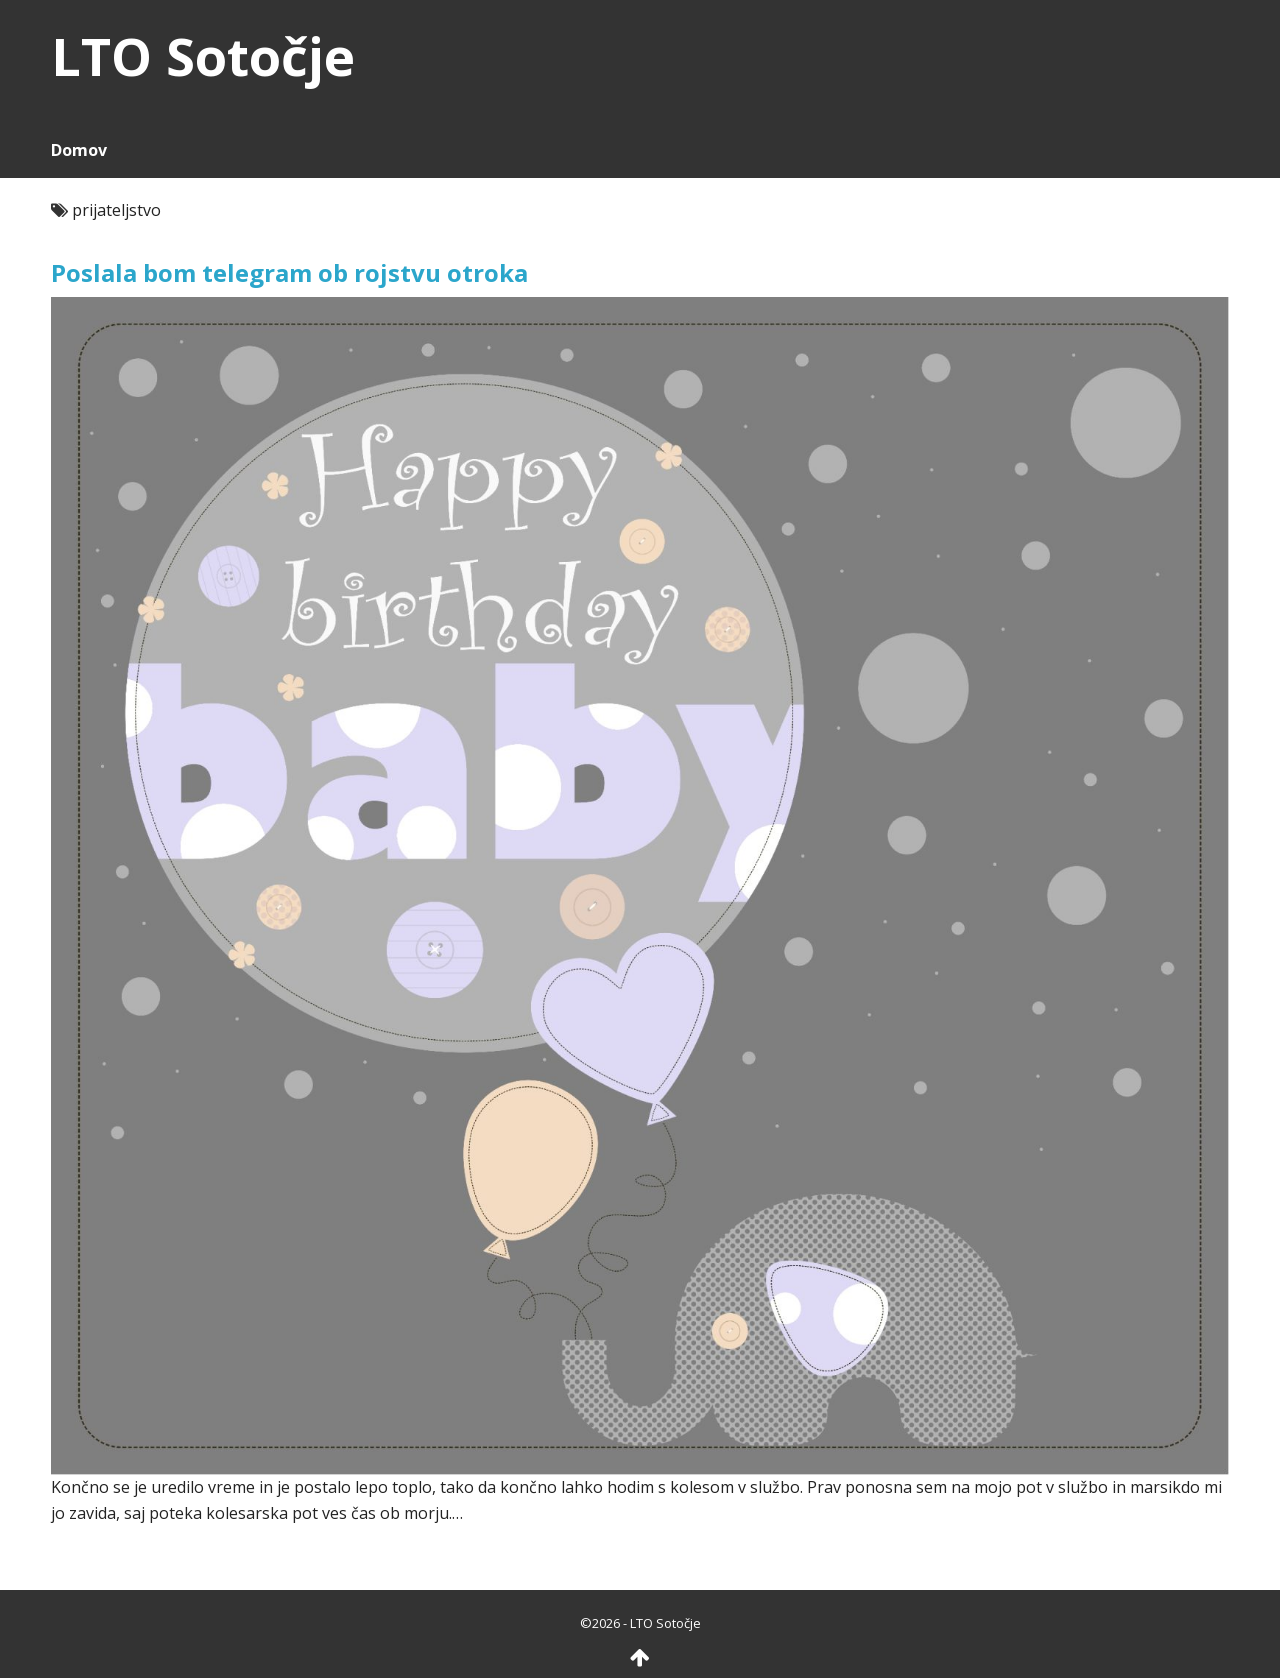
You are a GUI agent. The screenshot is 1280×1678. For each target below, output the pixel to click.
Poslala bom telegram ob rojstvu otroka (289, 272)
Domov (79, 150)
